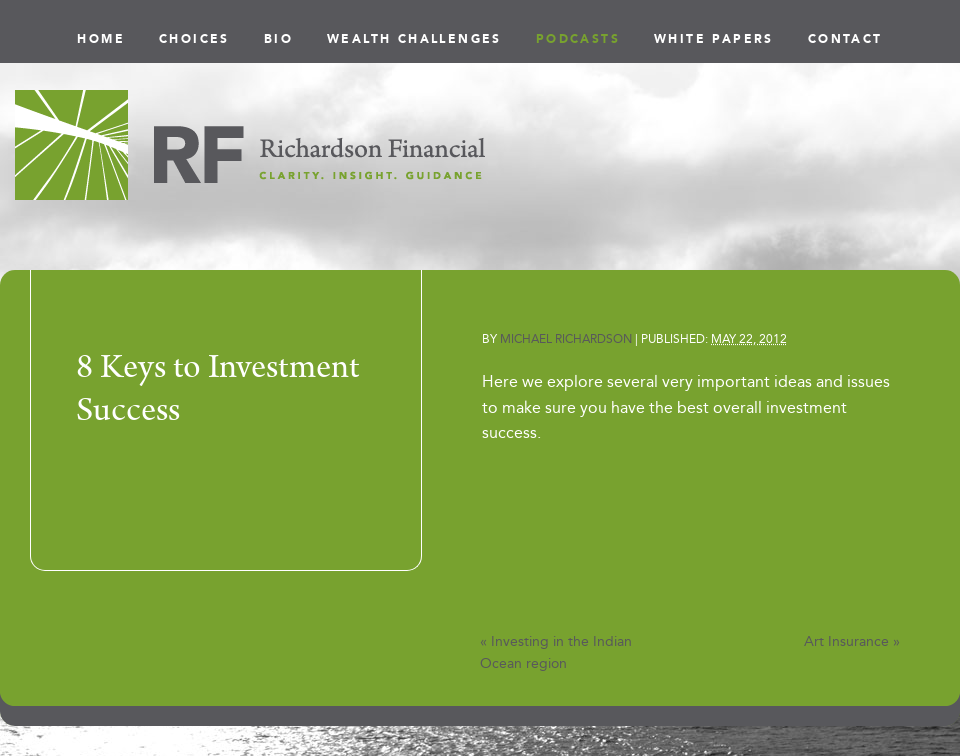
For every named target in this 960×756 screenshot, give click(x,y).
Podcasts (578, 39)
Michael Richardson (566, 339)
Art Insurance (852, 641)
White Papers (714, 39)
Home (101, 39)
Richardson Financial (250, 145)
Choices (194, 39)
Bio (278, 39)
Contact (845, 39)
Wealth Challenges (414, 39)
